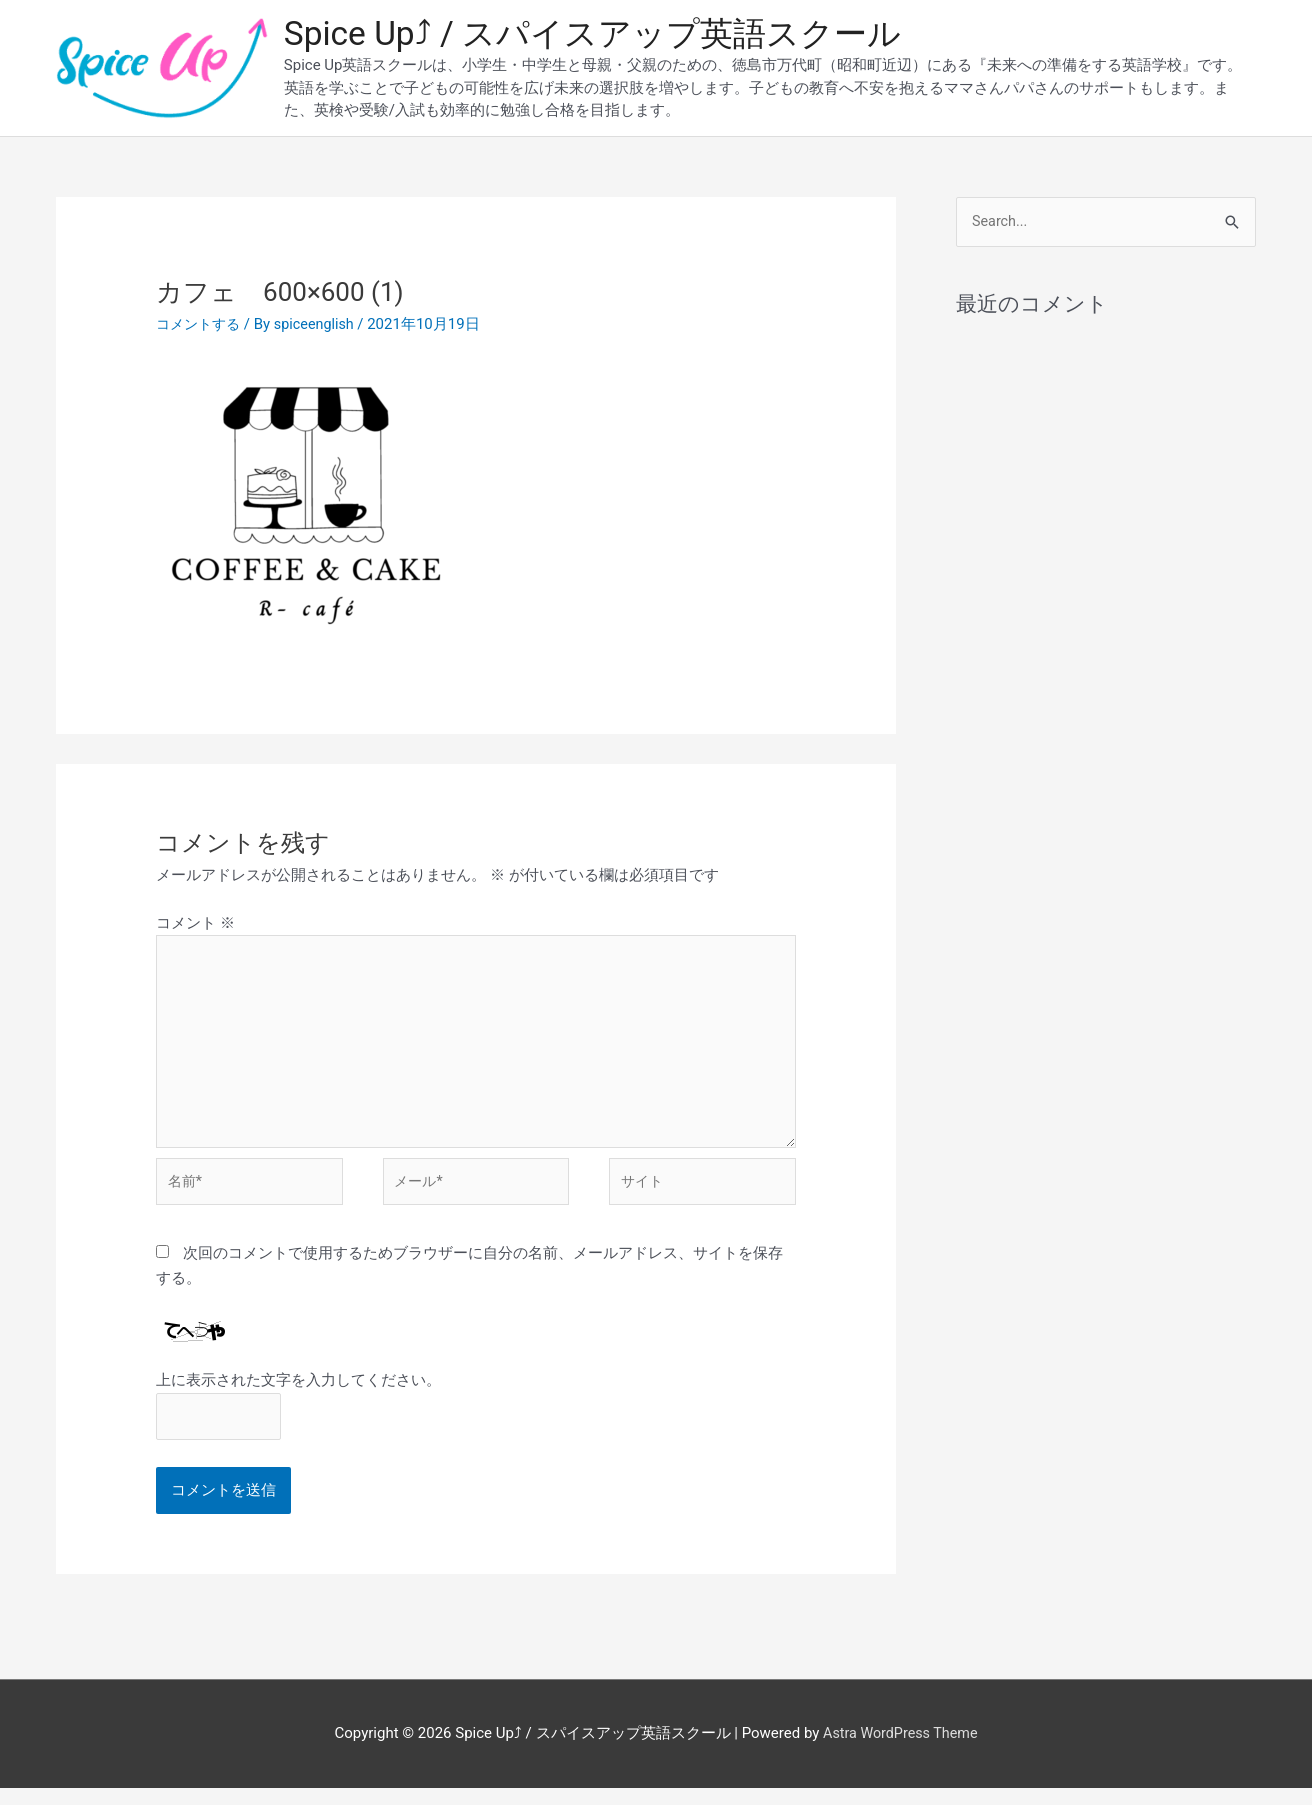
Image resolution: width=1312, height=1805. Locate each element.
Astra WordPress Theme (900, 1751)
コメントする (201, 327)
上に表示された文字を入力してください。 (298, 1395)
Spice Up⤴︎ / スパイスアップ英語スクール (610, 35)
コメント (195, 926)
